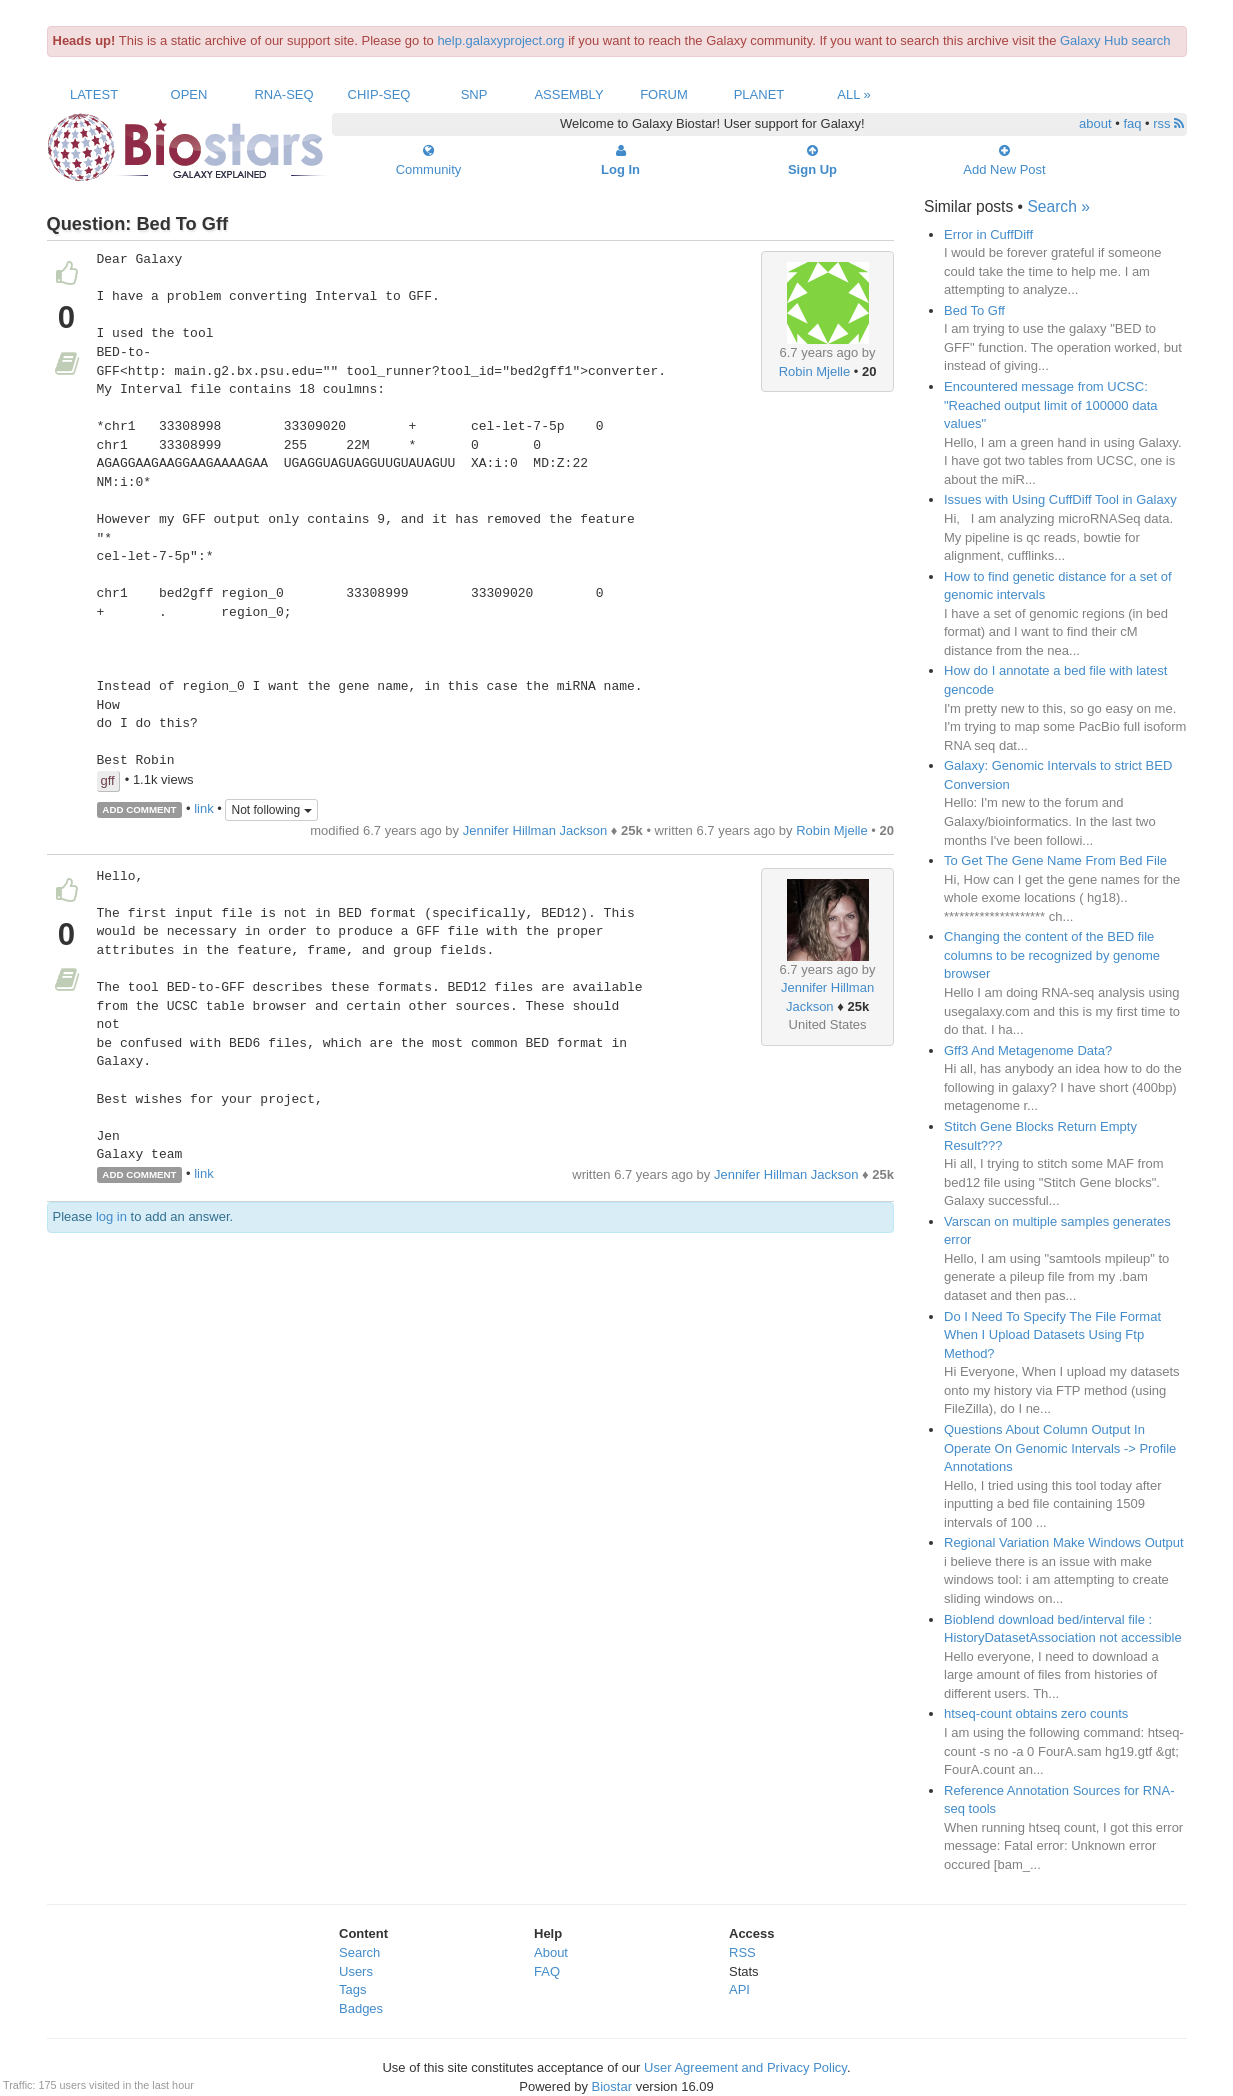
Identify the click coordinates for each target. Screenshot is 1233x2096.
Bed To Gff (974, 310)
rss (1168, 123)
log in (111, 1216)
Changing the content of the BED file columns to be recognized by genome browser (1052, 955)
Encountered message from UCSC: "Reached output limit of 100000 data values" (1050, 405)
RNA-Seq (283, 94)
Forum (664, 94)
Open (189, 94)
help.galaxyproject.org (500, 40)
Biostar (612, 2086)
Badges (361, 2008)
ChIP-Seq (379, 94)
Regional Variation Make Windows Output (1064, 1542)
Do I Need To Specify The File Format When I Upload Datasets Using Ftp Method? (1052, 1335)
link (204, 808)
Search (359, 1952)
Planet (759, 94)
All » (854, 94)
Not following (271, 810)
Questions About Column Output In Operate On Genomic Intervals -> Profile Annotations (1060, 1448)
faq (1132, 123)
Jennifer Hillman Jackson (535, 830)
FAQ (547, 1971)
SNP (474, 94)
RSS (742, 1952)
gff (108, 780)
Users (356, 1971)
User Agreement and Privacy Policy (745, 2067)
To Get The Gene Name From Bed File (1055, 860)
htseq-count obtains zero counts (1036, 1713)
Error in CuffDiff (988, 234)
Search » (1058, 206)
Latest (94, 94)
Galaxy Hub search (1115, 40)
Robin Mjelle (815, 371)
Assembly (568, 94)
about (1095, 123)
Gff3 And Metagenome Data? (1028, 1050)
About (551, 1952)
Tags (352, 1989)
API (739, 1989)
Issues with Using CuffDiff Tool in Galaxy (1060, 499)
